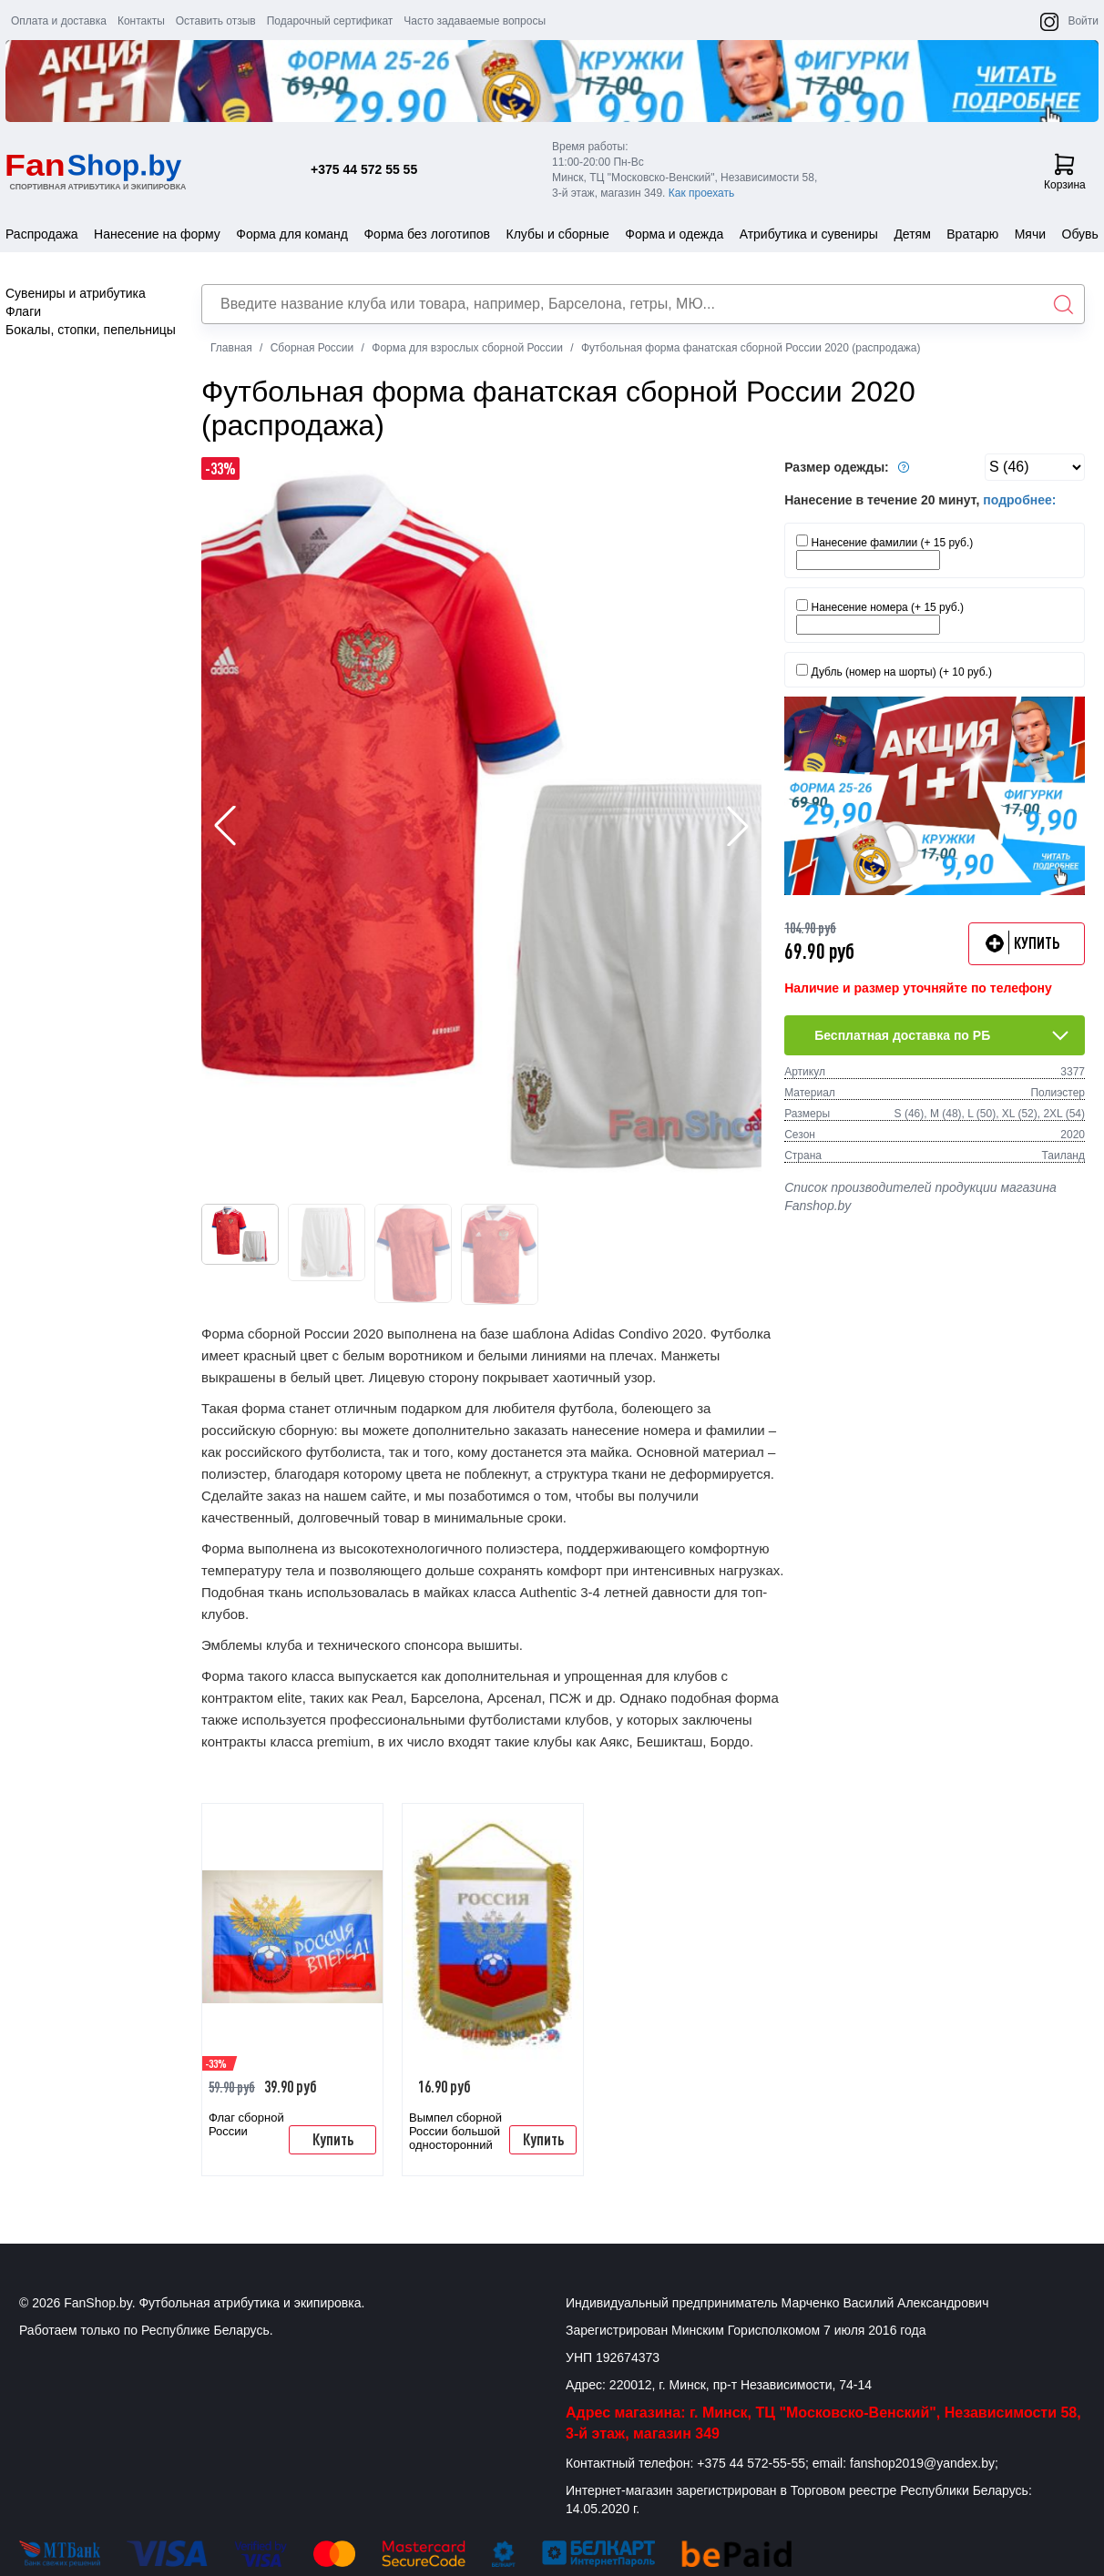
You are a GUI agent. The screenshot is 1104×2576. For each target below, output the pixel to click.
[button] (738, 826)
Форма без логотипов (426, 234)
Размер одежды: (849, 467)
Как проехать (702, 193)
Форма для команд (292, 234)
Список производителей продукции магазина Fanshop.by (920, 1196)
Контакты (141, 21)
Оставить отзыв (216, 21)
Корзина (1065, 172)
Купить (332, 2139)
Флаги (23, 311)
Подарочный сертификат (330, 21)
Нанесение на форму (157, 234)
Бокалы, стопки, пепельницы (90, 329)
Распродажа (41, 234)
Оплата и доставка (59, 21)
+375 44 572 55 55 (364, 169)
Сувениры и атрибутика (75, 293)
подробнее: (1019, 500)
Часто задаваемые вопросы (475, 21)
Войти (1083, 21)
